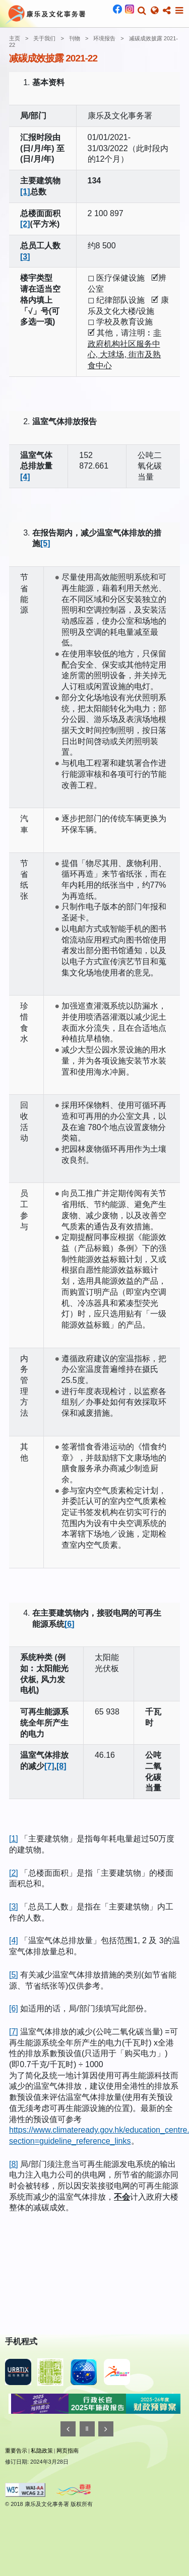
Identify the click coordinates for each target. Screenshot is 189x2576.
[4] (25, 477)
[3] (25, 256)
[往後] (105, 2428)
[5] (45, 543)
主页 (14, 38)
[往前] (68, 2428)
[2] (25, 224)
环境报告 (104, 38)
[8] (61, 1766)
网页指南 (67, 2451)
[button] (142, 11)
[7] (49, 1766)
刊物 (74, 38)
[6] (70, 1624)
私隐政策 (42, 2451)
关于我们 (44, 38)
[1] (25, 191)
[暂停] (87, 2428)
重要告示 (16, 2451)
